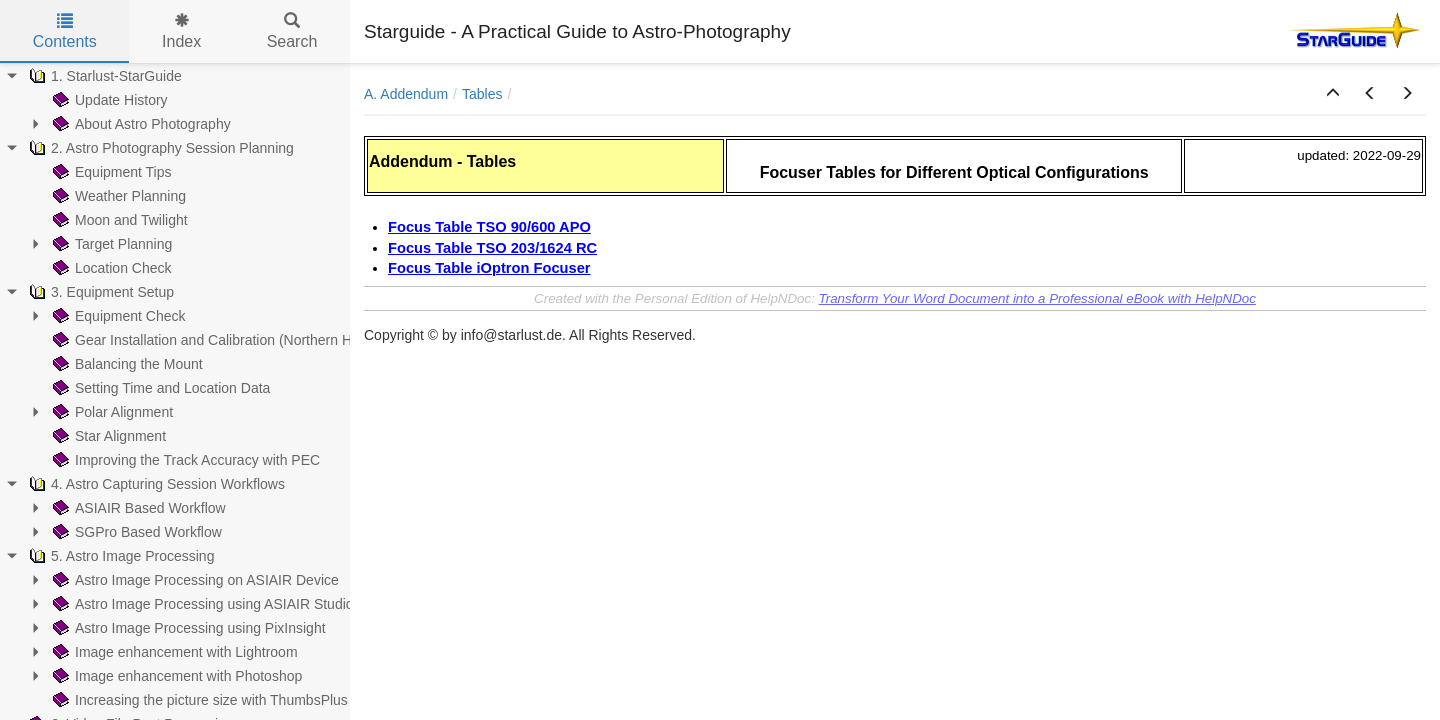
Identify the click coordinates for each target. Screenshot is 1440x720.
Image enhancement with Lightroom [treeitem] (173, 652)
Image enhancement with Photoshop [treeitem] (175, 676)
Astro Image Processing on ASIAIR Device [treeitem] (194, 580)
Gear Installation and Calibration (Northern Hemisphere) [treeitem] (235, 340)
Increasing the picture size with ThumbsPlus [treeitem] (198, 700)
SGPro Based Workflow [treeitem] (135, 532)
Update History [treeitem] (108, 100)
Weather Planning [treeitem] (117, 196)
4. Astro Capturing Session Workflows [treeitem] (155, 484)
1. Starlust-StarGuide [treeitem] (103, 76)
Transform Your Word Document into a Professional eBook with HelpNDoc (1037, 298)
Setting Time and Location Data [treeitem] (159, 388)
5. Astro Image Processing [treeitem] (119, 556)
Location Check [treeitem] (110, 268)
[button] (1333, 94)
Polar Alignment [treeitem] (111, 412)
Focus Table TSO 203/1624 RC (492, 248)
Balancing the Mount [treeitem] (126, 364)
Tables (482, 94)
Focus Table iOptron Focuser (489, 268)
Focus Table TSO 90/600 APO (489, 227)
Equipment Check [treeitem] (117, 316)
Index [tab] (181, 31)
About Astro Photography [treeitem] (140, 124)
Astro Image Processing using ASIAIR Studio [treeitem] (201, 604)
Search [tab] (292, 31)
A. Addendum (406, 94)
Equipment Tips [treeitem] (110, 172)
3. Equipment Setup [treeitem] (99, 292)
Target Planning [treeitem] (110, 244)
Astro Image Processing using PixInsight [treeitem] (187, 628)
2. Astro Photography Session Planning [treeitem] (159, 148)
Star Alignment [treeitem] (107, 436)
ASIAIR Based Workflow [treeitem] (137, 508)
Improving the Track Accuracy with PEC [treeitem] (184, 460)
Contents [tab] (65, 31)
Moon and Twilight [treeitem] (118, 220)
